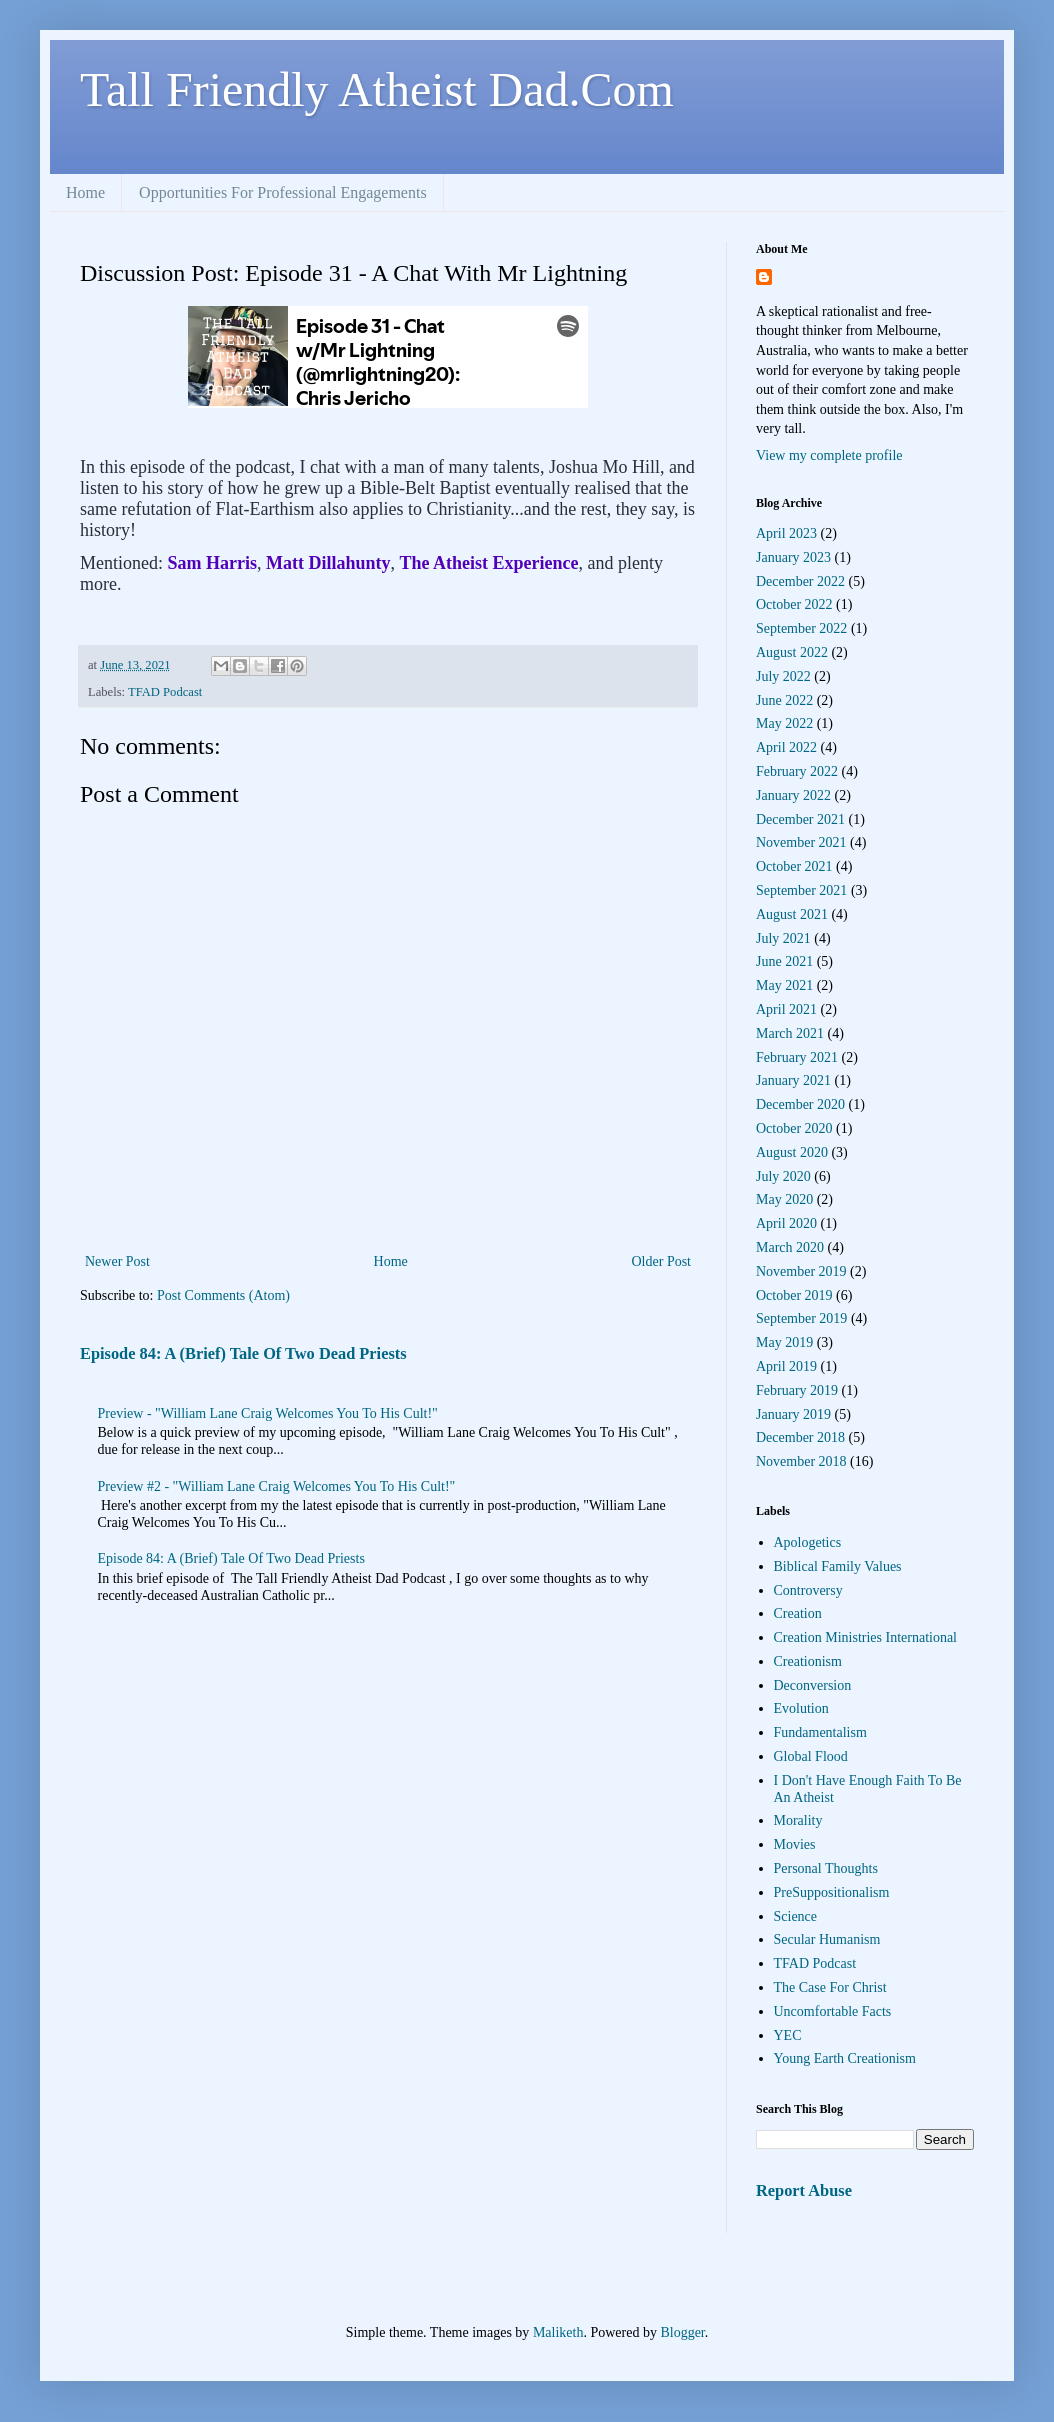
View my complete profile (829, 455)
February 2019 (797, 1390)
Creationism (808, 1661)
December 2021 (800, 819)
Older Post (662, 1261)
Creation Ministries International (866, 1637)
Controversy (808, 1590)
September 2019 (801, 1318)
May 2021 (784, 985)
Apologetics (808, 1542)
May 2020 (784, 1199)
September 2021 (801, 890)
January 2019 (793, 1414)
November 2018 (801, 1461)
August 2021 (792, 914)
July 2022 (783, 676)
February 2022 (797, 771)
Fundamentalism (820, 1732)
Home (85, 192)
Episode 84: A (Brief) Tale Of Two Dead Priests (243, 1353)
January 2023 (793, 557)
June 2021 (784, 961)
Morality (798, 1820)
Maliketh (558, 2332)
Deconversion (813, 1685)
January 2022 (793, 795)
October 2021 (794, 866)
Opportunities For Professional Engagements (283, 192)
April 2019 (786, 1366)
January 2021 (793, 1080)
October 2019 (794, 1295)
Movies (795, 1844)
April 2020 (786, 1223)
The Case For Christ (830, 1987)
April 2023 (786, 533)
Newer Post (117, 1261)
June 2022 (784, 700)
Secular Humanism (827, 1939)
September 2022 (801, 628)
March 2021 (790, 1033)
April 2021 (786, 1009)
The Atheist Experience (489, 563)
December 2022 (800, 581)
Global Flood (811, 1756)
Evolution (801, 1708)
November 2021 (801, 842)
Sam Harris (213, 563)
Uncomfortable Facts (833, 2011)
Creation (798, 1613)
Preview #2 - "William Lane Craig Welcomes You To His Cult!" (277, 1486)
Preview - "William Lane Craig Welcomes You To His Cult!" (268, 1413)
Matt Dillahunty (328, 563)
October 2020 (794, 1128)
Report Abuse (804, 2190)
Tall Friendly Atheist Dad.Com (377, 89)
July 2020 (783, 1176)
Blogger (682, 2332)
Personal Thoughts (826, 1868)
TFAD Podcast (165, 692)
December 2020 (800, 1104)
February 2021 (797, 1057)
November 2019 (801, 1271)
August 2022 (792, 652)
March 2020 (790, 1247)
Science (796, 1916)
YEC (788, 2035)
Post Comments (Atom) (223, 1295)
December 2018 (800, 1437)
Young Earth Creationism (845, 2058)
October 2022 (794, 604)
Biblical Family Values (838, 1566)
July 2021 (783, 938)
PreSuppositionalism (832, 1892)
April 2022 (786, 747)
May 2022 (784, 723)
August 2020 (792, 1152)
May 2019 (784, 1342)
